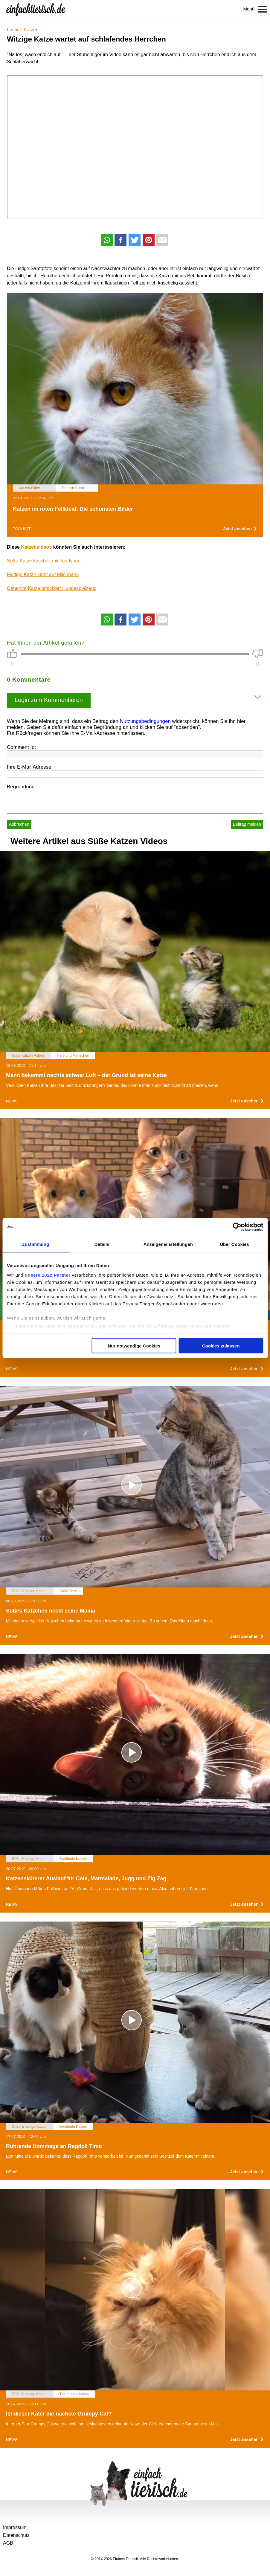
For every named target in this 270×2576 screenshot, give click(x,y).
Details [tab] (101, 1244)
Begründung (21, 787)
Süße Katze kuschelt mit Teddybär (43, 560)
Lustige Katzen (23, 29)
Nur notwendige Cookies (134, 1345)
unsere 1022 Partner (48, 1274)
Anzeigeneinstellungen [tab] (168, 1244)
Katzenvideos (36, 547)
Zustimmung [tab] (35, 1244)
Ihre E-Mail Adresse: (30, 767)
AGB (8, 2543)
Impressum (15, 2527)
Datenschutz (16, 2535)
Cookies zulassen (221, 1345)
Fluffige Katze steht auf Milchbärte (43, 574)
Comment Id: (21, 747)
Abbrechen (19, 824)
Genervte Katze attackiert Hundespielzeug (52, 588)
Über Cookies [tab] (234, 1244)
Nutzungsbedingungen (145, 721)
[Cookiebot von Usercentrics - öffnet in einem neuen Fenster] (237, 1227)
